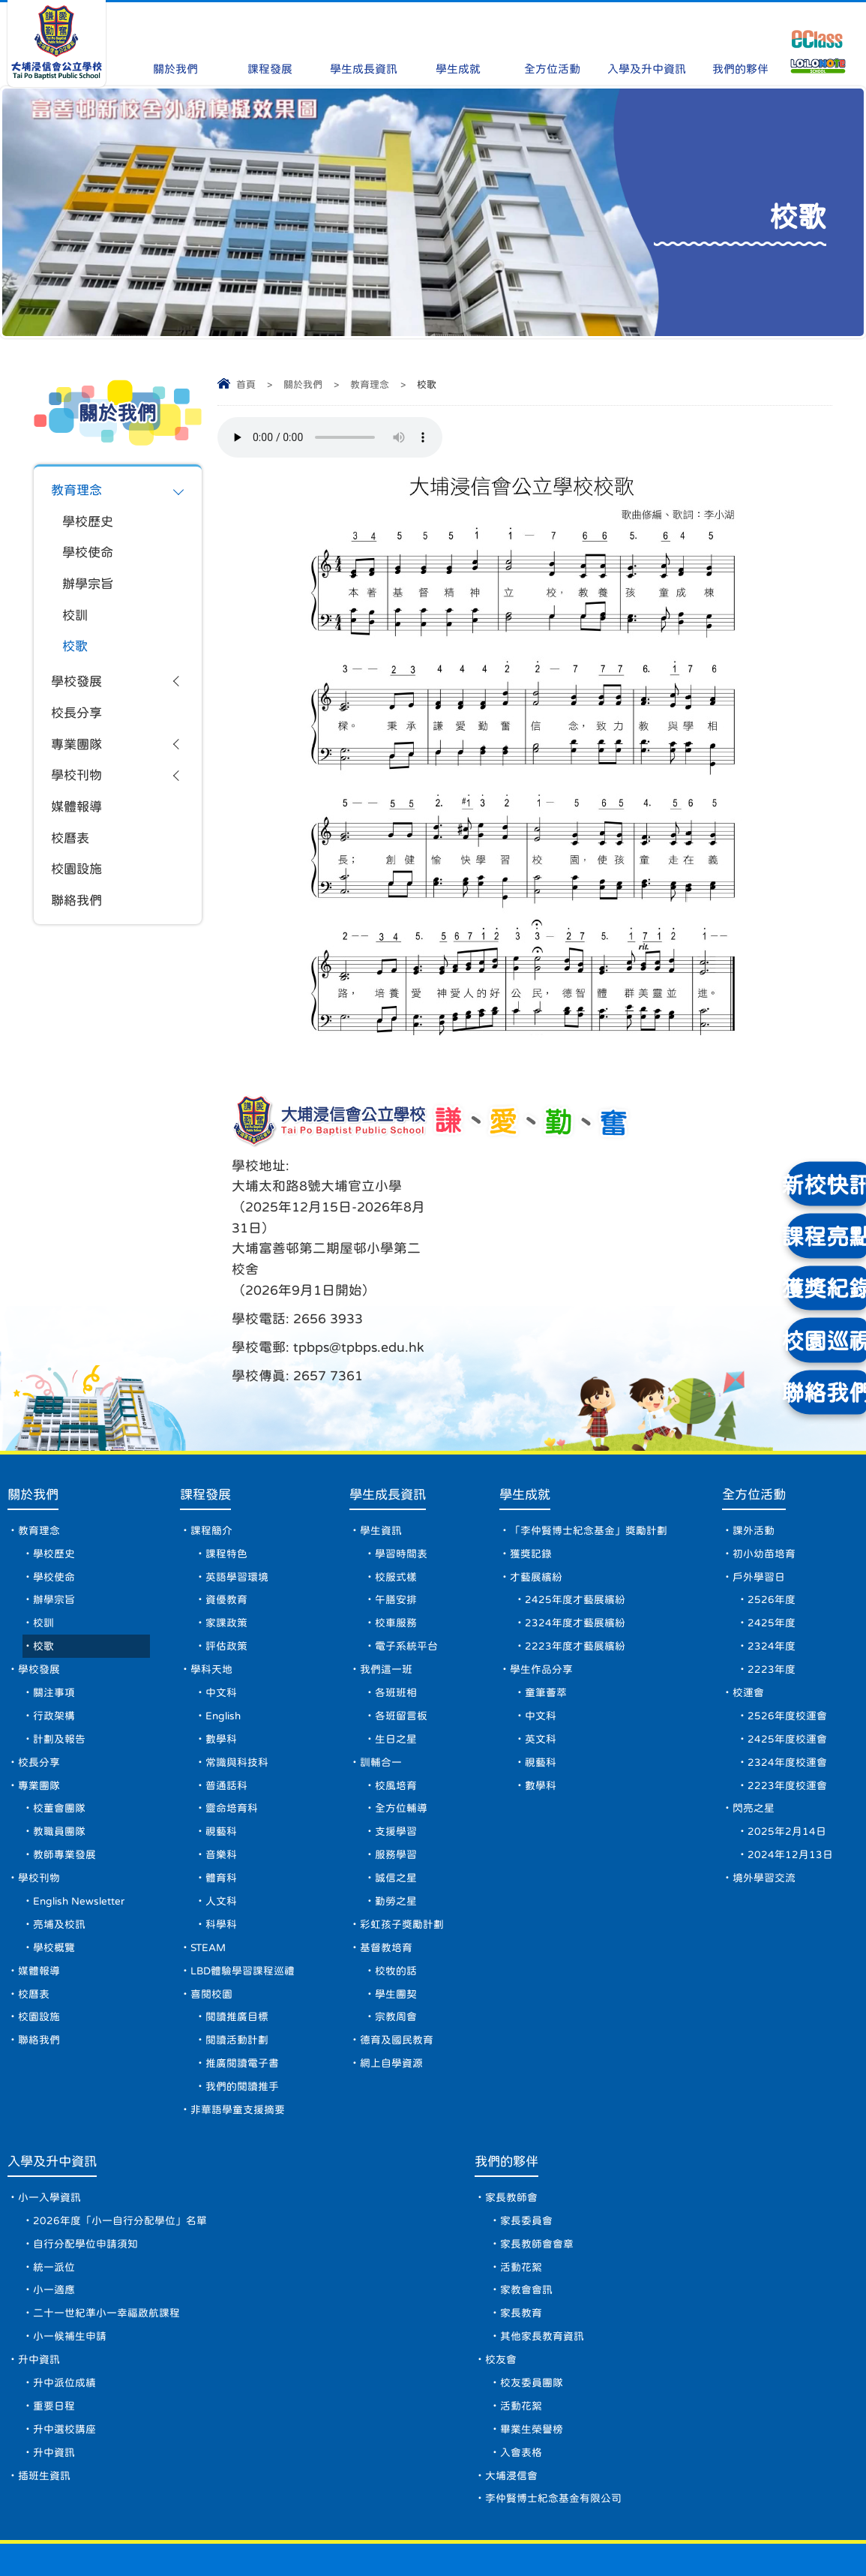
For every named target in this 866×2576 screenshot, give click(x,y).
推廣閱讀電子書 (244, 2000)
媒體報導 (78, 817)
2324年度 (773, 1568)
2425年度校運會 (789, 1664)
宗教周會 (399, 1952)
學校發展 (78, 688)
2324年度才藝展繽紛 (577, 1544)
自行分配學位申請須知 (85, 2185)
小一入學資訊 (49, 2137)
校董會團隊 (59, 1736)
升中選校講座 (64, 2377)
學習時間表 (404, 1472)
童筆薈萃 (548, 1616)
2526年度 (773, 1520)
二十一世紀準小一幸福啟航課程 (106, 2257)
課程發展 (270, 40)
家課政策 (229, 1544)
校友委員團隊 (531, 2329)
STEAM (211, 1880)
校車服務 (399, 1544)
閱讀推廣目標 (239, 1952)
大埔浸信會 (511, 2425)
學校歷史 (89, 523)
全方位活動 (552, 40)
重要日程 (54, 2353)
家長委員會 (526, 2161)
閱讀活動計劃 (239, 1976)
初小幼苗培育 (765, 1472)
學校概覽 (54, 1880)
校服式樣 (399, 1496)
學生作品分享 (543, 1592)
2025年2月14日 (788, 1760)
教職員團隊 (59, 1760)
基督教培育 (389, 1880)
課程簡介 (214, 1448)
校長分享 (78, 720)
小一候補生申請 (69, 2281)
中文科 (223, 1616)
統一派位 (54, 2209)
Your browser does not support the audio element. (329, 437)
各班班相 (399, 1616)
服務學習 (399, 1784)
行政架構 (54, 1640)
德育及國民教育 (399, 1976)
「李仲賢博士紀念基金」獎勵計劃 (591, 1448)
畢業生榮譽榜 (531, 2377)
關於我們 (175, 40)
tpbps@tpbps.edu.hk (510, 1216)
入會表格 (521, 2401)
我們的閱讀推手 (244, 2024)
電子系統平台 (409, 1568)
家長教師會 (511, 2137)
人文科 (223, 1832)
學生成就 (458, 40)
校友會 (501, 2305)
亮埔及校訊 (59, 1856)
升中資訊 (39, 2305)
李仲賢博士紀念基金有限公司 (553, 2449)
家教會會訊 (526, 2233)
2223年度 (773, 1592)
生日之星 (399, 1664)
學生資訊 (384, 1448)
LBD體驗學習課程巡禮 (245, 1904)
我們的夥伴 (740, 40)
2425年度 (773, 1544)
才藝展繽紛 (538, 1496)
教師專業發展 (64, 1784)
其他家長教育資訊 (542, 2281)
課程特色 (229, 1472)
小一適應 (54, 2233)
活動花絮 (521, 2209)
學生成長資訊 (364, 40)
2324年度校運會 (789, 1688)
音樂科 (223, 1784)
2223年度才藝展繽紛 (577, 1568)
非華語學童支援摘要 (240, 2048)
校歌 (75, 652)
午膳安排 (399, 1520)
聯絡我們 (78, 913)
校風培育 (399, 1712)
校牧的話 (399, 1904)
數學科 (223, 1664)
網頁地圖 (32, 2535)
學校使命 (89, 555)
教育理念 (369, 384)
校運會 (750, 1616)
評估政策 (229, 1568)
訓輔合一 (384, 1688)
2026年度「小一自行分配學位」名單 (120, 2161)
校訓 (75, 619)
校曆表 (71, 849)
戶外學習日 (760, 1496)
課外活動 (755, 1448)
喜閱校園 (214, 1928)
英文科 (543, 1664)
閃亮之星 (755, 1736)
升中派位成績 (64, 2329)
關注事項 (54, 1616)
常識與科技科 (239, 1688)
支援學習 (399, 1760)
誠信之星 (399, 1808)
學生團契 (399, 1928)
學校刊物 (78, 784)
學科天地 (214, 1592)
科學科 (223, 1856)
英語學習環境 (239, 1496)
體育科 (223, 1808)
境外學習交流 (765, 1808)
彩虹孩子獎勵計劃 (405, 1856)
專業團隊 (78, 752)
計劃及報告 (59, 1664)
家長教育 (521, 2257)
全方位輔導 (404, 1736)
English (227, 1640)
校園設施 (78, 881)
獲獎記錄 (533, 1472)
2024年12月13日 (792, 1784)
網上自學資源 (394, 2000)
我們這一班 (389, 1592)
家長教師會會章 (537, 2185)
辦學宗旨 (89, 587)
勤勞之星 (399, 1832)
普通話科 (229, 1712)
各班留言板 (404, 1640)
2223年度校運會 (789, 1712)
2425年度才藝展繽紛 (577, 1520)
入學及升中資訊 (646, 40)
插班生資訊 (44, 2425)
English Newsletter (80, 1832)
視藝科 (223, 1760)
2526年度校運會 (789, 1640)
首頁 (246, 384)
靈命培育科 (234, 1736)
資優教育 (229, 1520)
